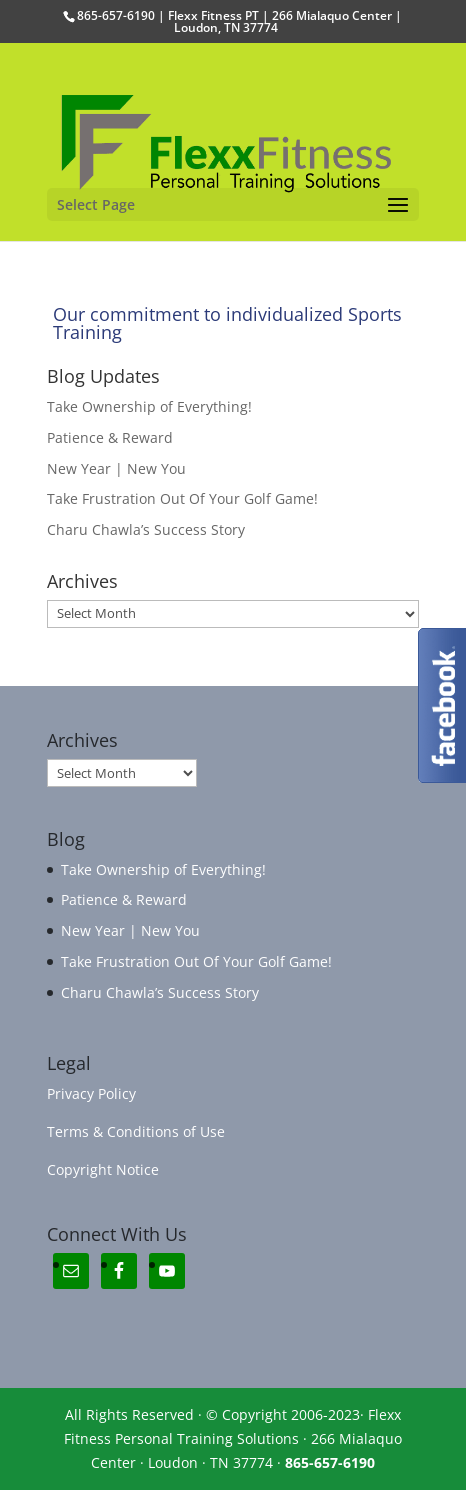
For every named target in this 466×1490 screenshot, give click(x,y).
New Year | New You (116, 468)
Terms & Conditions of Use (136, 1131)
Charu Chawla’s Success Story (146, 529)
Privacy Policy (91, 1093)
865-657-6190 (330, 1462)
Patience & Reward (110, 437)
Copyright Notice (103, 1169)
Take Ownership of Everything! (149, 406)
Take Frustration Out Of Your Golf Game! (182, 498)
